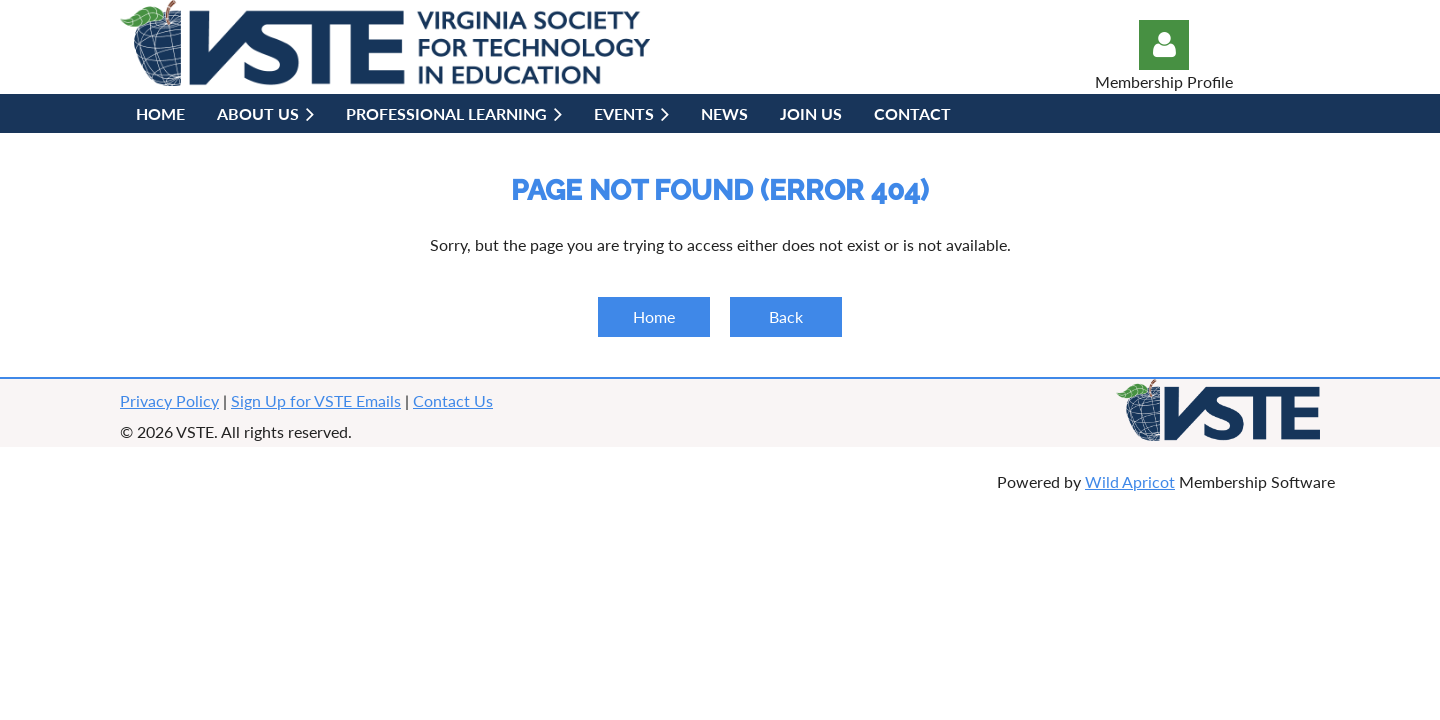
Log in (1164, 45)
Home (654, 316)
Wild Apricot (1130, 481)
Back (786, 316)
